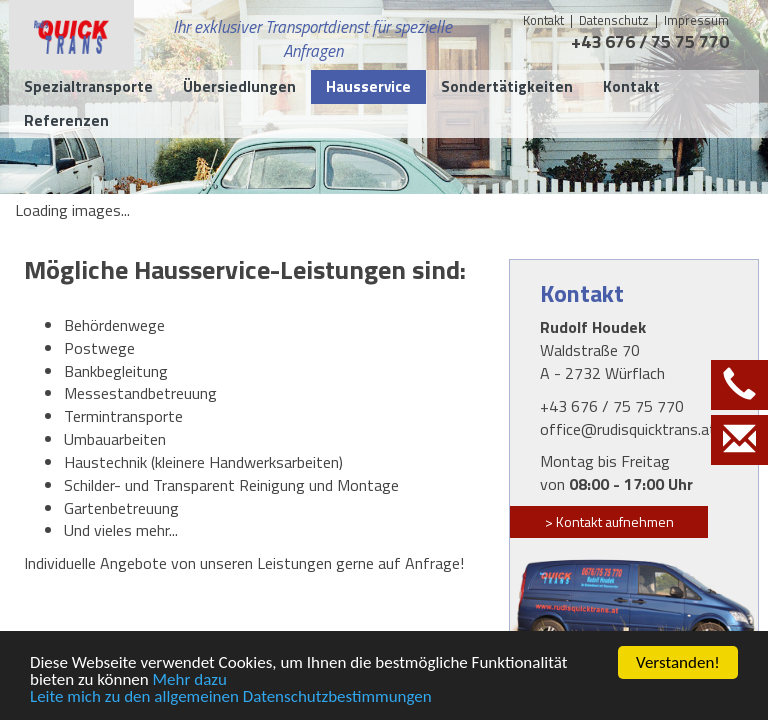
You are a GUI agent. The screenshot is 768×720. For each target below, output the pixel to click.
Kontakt (543, 20)
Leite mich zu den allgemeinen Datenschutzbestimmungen (231, 697)
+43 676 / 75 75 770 (650, 41)
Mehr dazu (190, 680)
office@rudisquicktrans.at (628, 429)
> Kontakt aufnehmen (609, 521)
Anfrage (432, 563)
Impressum (696, 20)
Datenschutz (615, 20)
